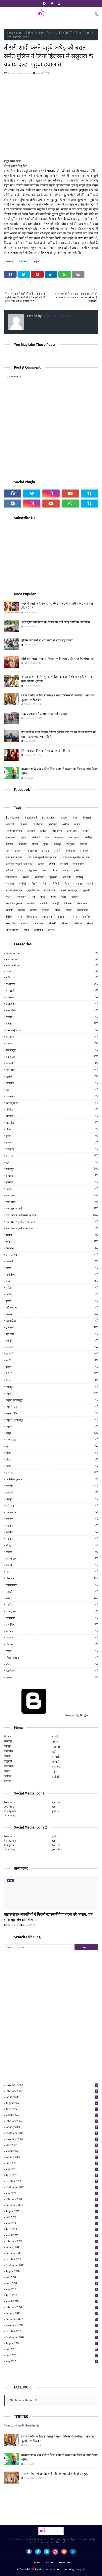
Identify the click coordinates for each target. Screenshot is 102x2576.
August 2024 (52, 2103)
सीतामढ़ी (65, 923)
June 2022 (52, 2145)
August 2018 (52, 2271)
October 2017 (52, 2331)
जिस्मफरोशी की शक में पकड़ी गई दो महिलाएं (45, 751)
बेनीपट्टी (56, 883)
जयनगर (83, 844)
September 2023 (52, 2133)
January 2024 (52, 2127)
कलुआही (31, 831)
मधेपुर (8, 897)
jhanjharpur (12, 817)
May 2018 (52, 2289)
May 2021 (52, 2169)
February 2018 (52, 2307)
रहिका (42, 897)
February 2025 (52, 2090)
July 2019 (52, 2217)
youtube (9, 1806)
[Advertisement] (51, 1985)
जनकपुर (57, 844)
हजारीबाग (38, 930)
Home (10, 32)
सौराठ (26, 930)
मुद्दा (33, 897)
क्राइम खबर (72, 831)
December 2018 (52, 2253)
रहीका (53, 897)
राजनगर (74, 897)
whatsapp (10, 1815)
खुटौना (23, 837)
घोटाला (35, 844)
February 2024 (52, 2121)
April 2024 (52, 2109)
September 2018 (52, 2265)
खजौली (85, 831)
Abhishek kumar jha (19, 73)
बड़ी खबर (67, 877)
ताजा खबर (23, 261)
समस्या (74, 916)
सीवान (90, 923)
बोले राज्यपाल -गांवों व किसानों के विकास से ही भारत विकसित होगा (58, 658)
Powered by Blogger (47, 1715)
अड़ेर (75, 817)
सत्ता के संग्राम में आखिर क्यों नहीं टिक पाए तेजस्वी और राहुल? (54, 2474)
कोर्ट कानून (57, 831)
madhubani (31, 817)
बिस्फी (34, 883)
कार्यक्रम (43, 831)
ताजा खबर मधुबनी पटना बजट (19, 864)
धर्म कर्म (9, 870)
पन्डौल (65, 870)
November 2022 (52, 2139)
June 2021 (52, 2163)
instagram (10, 1811)
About (49, 2562)
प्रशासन (26, 877)
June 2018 (52, 2283)
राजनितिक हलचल (14, 903)
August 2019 (52, 2211)
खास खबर (10, 837)
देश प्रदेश (64, 864)
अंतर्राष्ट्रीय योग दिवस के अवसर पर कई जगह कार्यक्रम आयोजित (55, 622)
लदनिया (21, 910)
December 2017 (52, 2319)
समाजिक (87, 916)
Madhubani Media (21, 2400)
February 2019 (52, 2241)
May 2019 (52, 2223)
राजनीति (31, 903)
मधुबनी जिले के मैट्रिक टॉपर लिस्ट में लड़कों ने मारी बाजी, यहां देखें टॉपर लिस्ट (57, 606)
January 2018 (52, 2313)
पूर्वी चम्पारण (11, 877)
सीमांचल (78, 923)
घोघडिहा (88, 837)
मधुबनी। (86, 890)
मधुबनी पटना (33, 890)
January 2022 (52, 2157)
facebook (9, 1802)
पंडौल (54, 870)
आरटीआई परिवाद (14, 831)
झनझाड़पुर (32, 850)
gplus (55, 1811)
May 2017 (52, 2361)
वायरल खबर (82, 910)
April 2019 (52, 2229)
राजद (63, 897)
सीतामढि (52, 923)
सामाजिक (39, 923)
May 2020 (52, 2193)
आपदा (77, 824)
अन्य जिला (52, 824)
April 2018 (52, 2295)
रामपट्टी (56, 903)
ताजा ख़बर (84, 850)
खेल (47, 837)
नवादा (20, 870)
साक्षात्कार (25, 923)
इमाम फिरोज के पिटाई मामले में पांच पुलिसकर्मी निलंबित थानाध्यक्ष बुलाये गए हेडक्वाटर (57, 698)
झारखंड (45, 850)
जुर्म (7, 850)
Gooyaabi (80, 2569)
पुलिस (76, 870)
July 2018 (52, 2277)
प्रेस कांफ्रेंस (39, 877)
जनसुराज (70, 844)
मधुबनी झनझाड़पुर (14, 890)
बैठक (67, 883)
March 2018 (52, 2301)
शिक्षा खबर (32, 916)
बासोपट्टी (22, 883)
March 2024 (52, 2115)
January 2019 (52, 2247)
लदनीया (45, 910)
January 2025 (52, 2097)
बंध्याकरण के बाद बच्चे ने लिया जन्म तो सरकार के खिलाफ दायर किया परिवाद (59, 771)
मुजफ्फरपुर (21, 897)
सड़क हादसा (47, 916)
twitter (56, 1802)
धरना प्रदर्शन (78, 864)
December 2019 (52, 2205)
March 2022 (52, 2151)
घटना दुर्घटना (74, 837)
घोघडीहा (9, 844)
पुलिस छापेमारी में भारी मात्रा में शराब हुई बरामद (47, 640)
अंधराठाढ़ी (86, 817)
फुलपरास (53, 877)
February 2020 (52, 2199)
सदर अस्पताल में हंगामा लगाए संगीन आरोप (44, 714)
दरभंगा (41, 864)
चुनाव (45, 844)
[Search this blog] (39, 1947)
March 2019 (52, 2235)
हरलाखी (51, 930)
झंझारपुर (19, 32)
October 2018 (52, 2259)
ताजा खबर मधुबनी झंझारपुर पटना (42, 857)
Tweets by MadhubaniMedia (21, 2425)
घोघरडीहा (22, 844)
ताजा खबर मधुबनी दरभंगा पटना (76, 857)
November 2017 (52, 2325)
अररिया (65, 824)
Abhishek (13, 1925)
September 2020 (52, 2187)
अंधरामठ (23, 824)
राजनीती (43, 903)
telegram (9, 1845)
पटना (44, 870)
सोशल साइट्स (12, 930)
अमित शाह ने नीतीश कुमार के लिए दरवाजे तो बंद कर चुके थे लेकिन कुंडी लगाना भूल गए (57, 679)
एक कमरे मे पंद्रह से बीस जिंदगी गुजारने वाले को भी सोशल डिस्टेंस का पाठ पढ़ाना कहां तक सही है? (58, 734)
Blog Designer (47, 2569)
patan (64, 817)
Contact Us (64, 2562)
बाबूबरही (10, 883)
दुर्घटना (52, 864)
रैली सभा (68, 903)
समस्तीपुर (62, 916)
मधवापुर (78, 883)
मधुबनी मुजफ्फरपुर (69, 890)
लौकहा (57, 910)
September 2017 (52, 2337)
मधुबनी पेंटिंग (50, 890)
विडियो (9, 916)
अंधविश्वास (38, 824)
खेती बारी (36, 837)
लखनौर (9, 910)
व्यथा (19, 916)
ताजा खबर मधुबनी (14, 857)
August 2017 (52, 2343)
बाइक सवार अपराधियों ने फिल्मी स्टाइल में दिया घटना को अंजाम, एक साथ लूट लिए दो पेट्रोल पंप (48, 1917)
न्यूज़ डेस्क (33, 870)
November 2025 (52, 2084)
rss (53, 1806)
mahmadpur (49, 817)
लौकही (69, 910)
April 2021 (52, 2175)
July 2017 (52, 2349)
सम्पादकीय (11, 923)
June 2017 (52, 2355)
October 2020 (52, 2181)
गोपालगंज (58, 837)
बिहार (45, 883)
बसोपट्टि (79, 877)
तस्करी (57, 850)
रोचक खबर (82, 903)
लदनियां (33, 910)
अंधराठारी (10, 824)
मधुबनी (37, 261)
